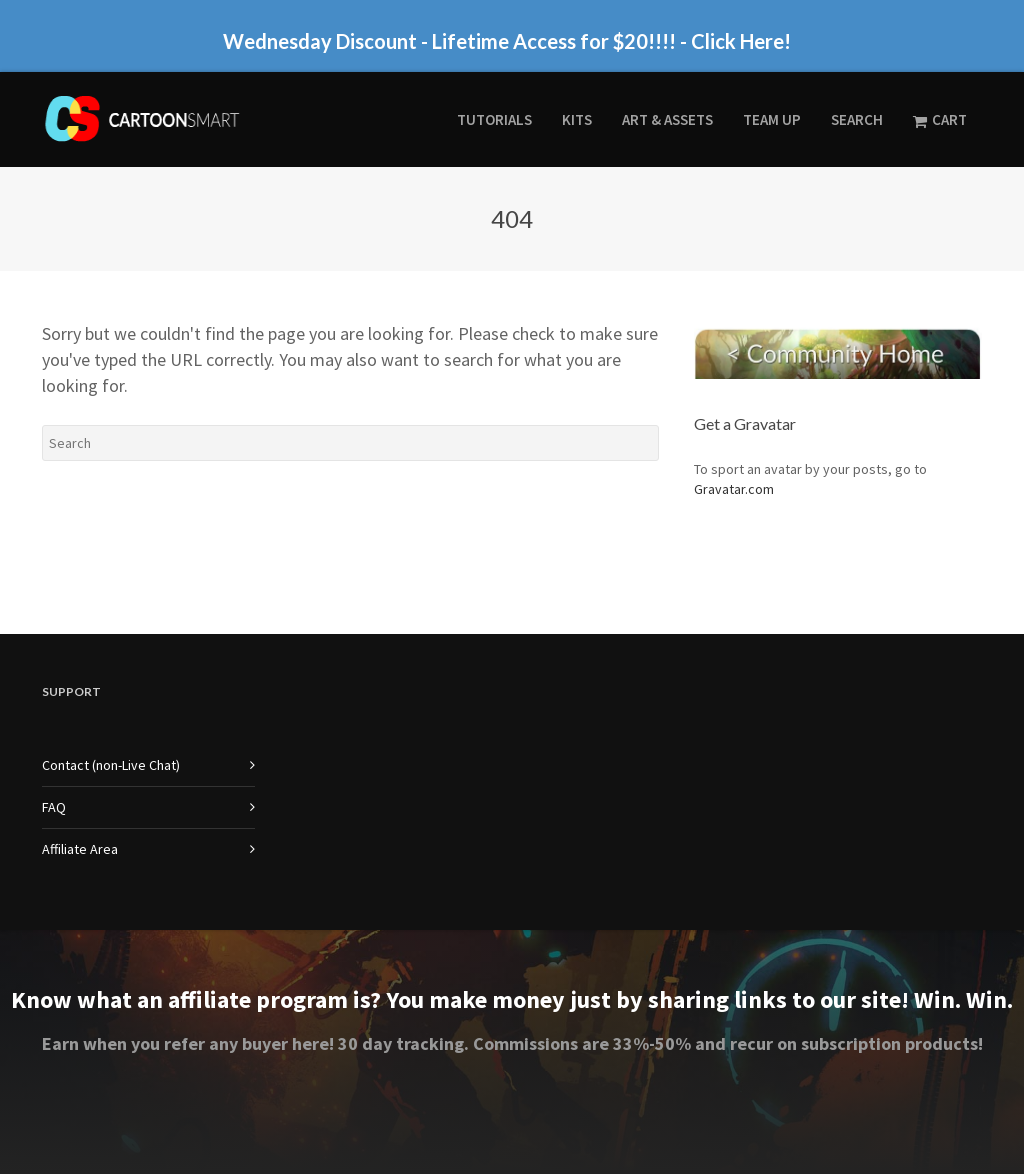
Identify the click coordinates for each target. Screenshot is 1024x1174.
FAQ (54, 807)
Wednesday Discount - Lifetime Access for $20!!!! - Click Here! (507, 41)
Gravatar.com (734, 489)
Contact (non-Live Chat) (111, 765)
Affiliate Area (80, 849)
